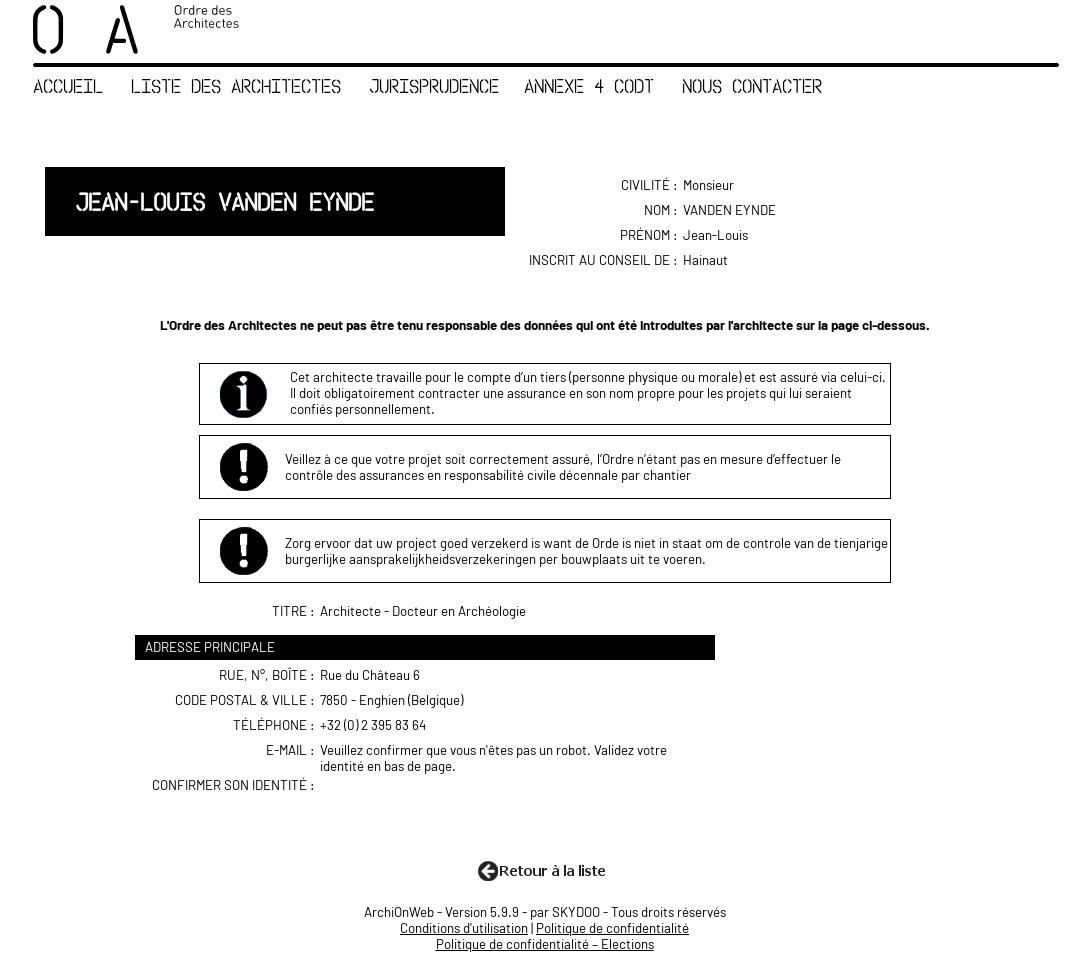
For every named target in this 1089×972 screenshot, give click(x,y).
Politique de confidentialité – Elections (545, 944)
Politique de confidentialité (612, 928)
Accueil (68, 85)
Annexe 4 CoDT (589, 85)
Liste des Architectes (236, 85)
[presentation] (475, 816)
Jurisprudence (434, 85)
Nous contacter (752, 85)
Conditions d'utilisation (464, 928)
